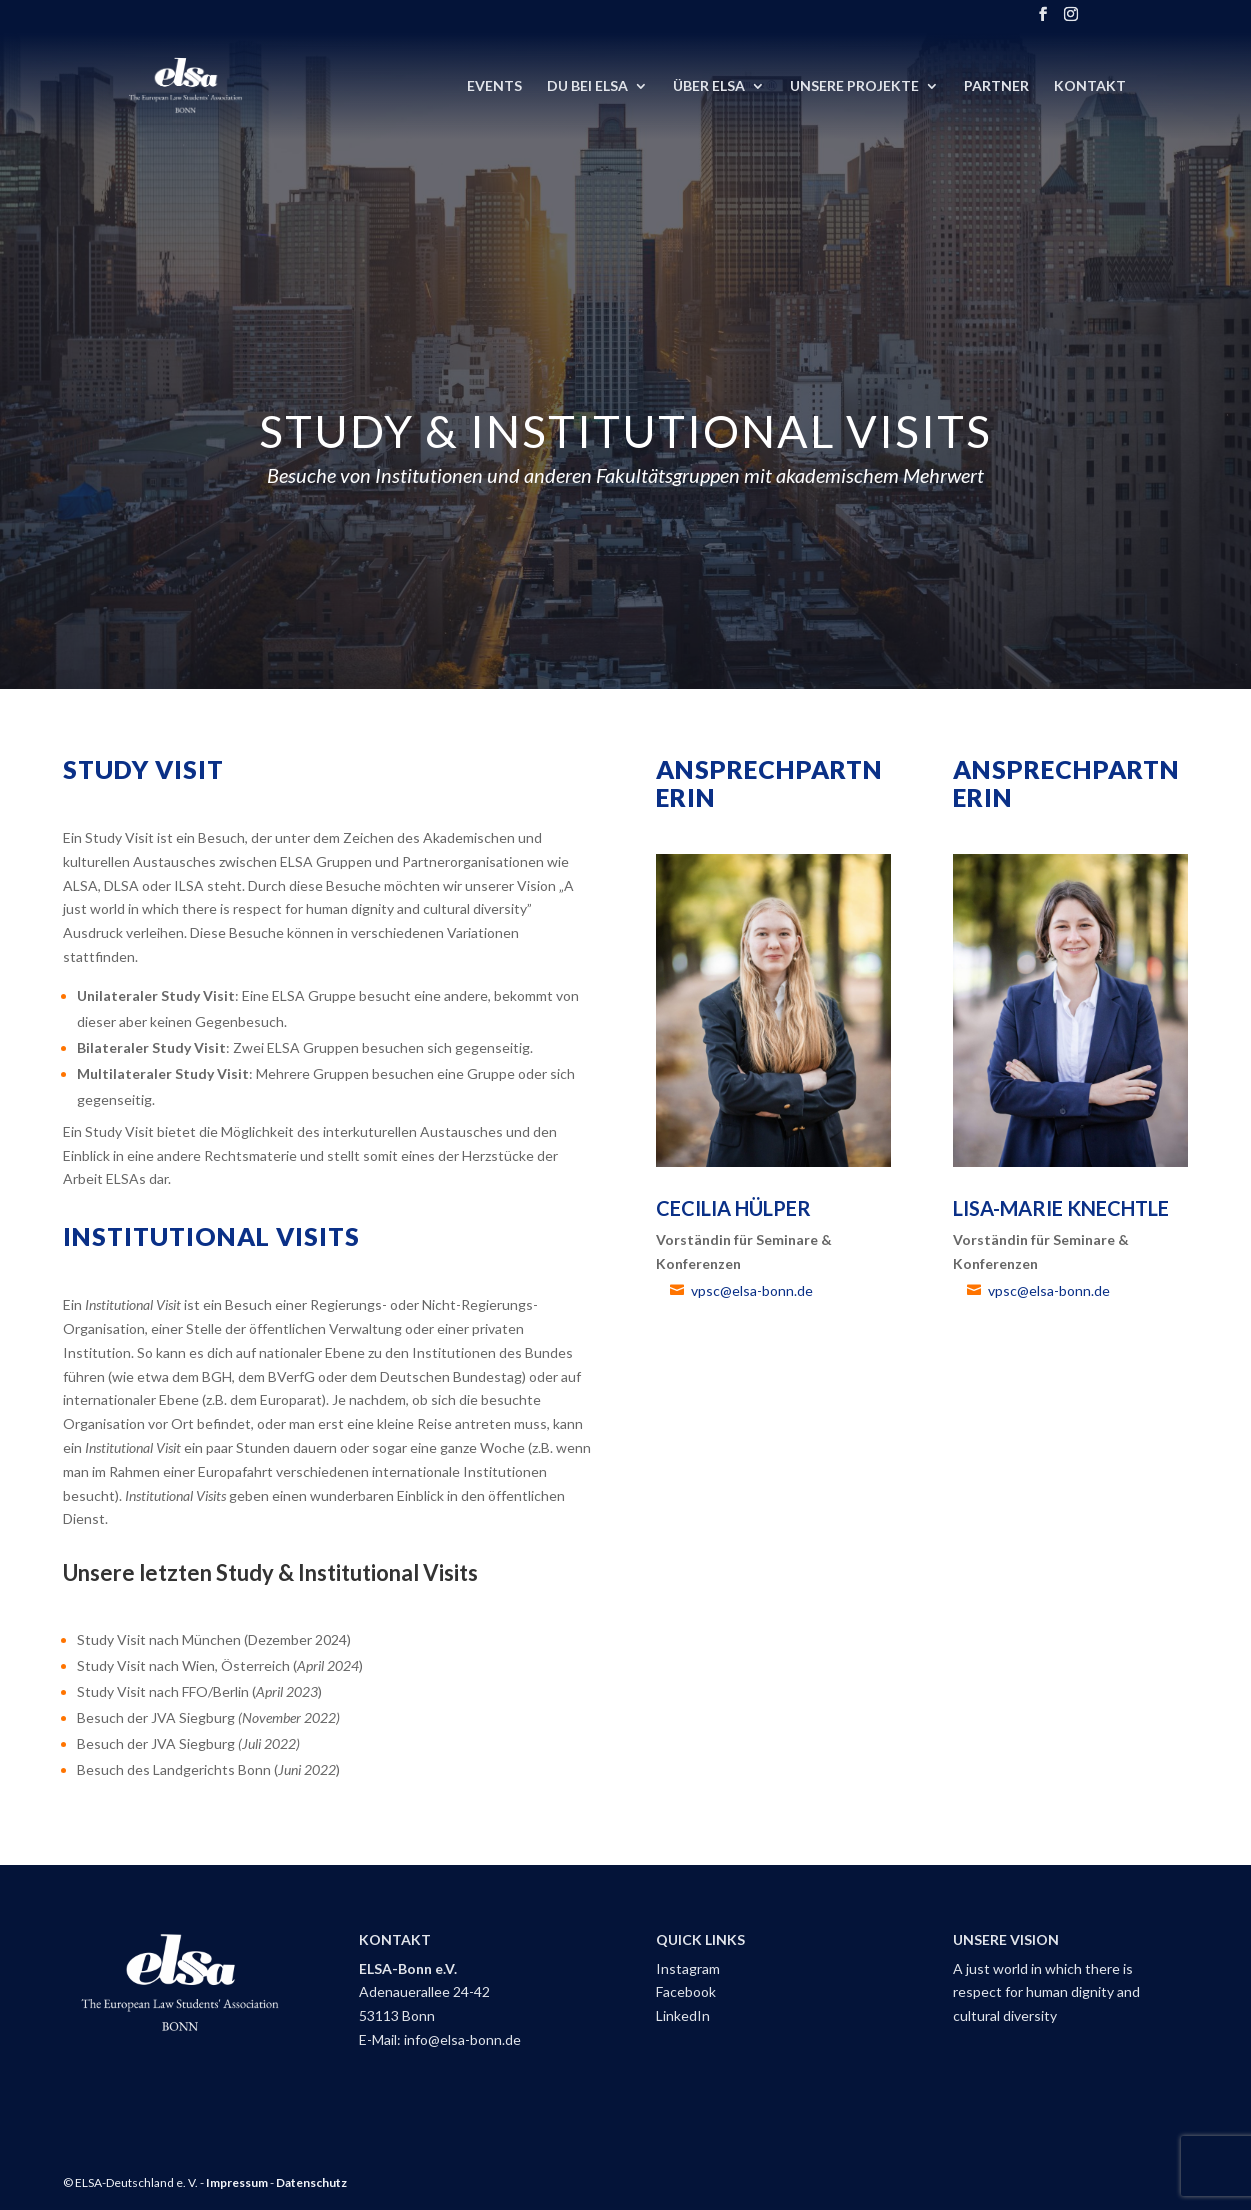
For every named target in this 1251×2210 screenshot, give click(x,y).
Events (494, 86)
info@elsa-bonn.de (462, 2039)
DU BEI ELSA (587, 86)
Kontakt (1090, 86)
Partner (996, 86)
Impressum (237, 2182)
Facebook (686, 1991)
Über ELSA (709, 86)
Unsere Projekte (854, 86)
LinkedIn (683, 2015)
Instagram (688, 1968)
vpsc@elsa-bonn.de (752, 1290)
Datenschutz (311, 2182)
